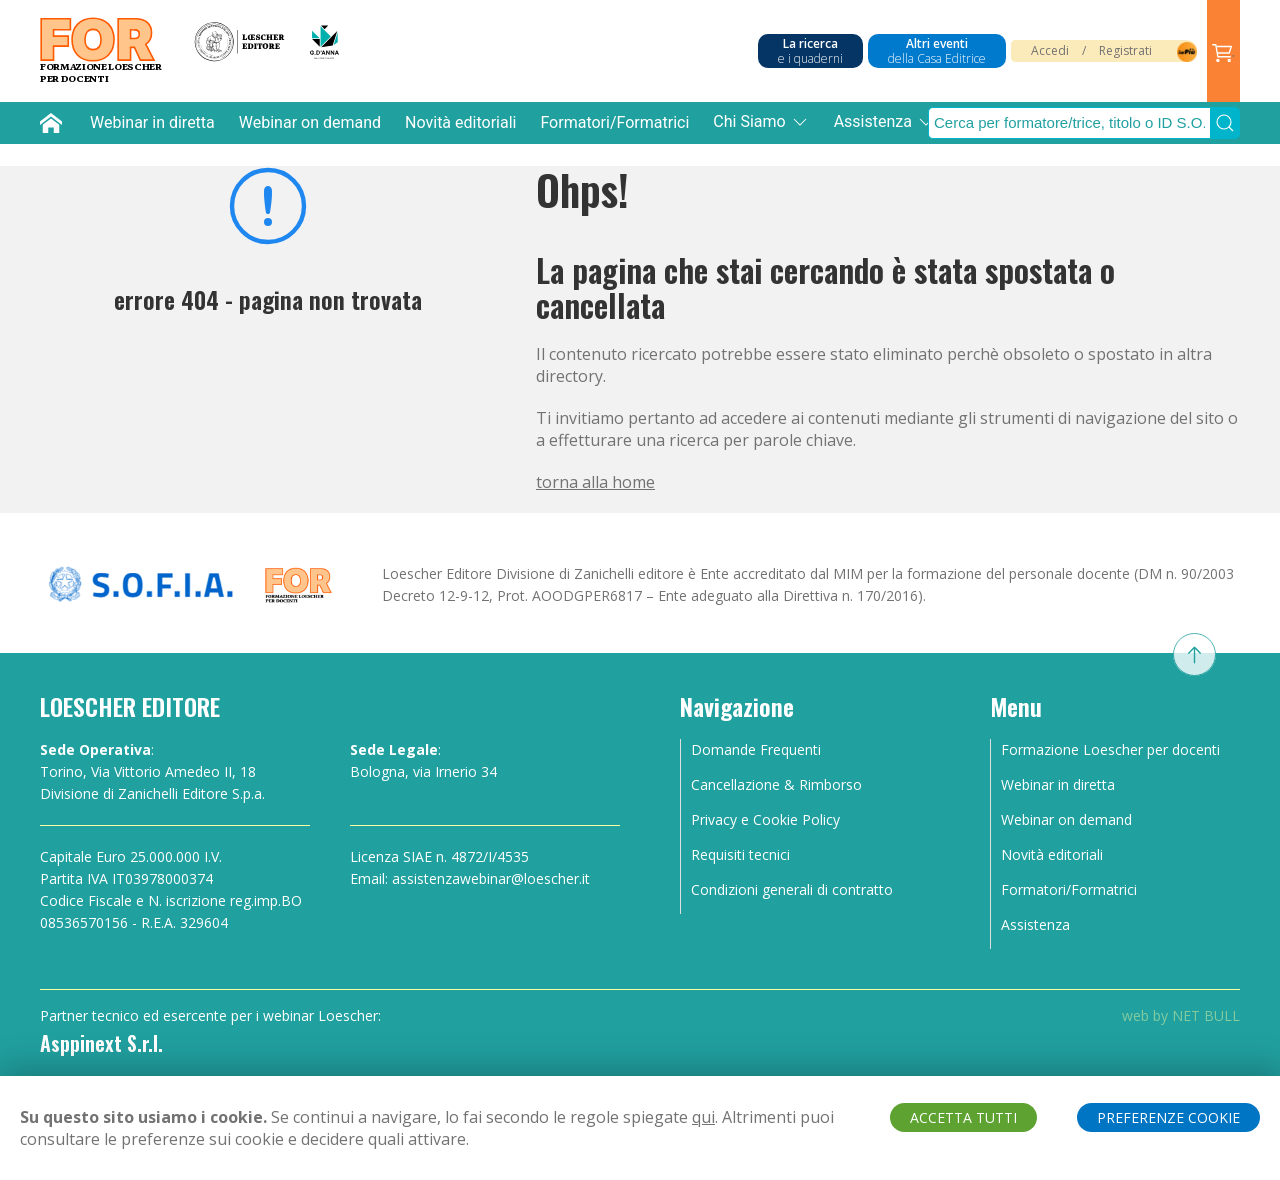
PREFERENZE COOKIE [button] (1168, 1117)
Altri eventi (937, 51)
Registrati (1125, 50)
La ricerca (810, 51)
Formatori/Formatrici (614, 122)
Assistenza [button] (885, 122)
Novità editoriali (460, 122)
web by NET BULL (1181, 1015)
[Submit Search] (1225, 123)
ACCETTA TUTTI (963, 1117)
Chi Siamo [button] (761, 122)
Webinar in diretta (152, 122)
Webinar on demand (310, 122)
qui (703, 1117)
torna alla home (595, 482)
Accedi (1050, 50)
